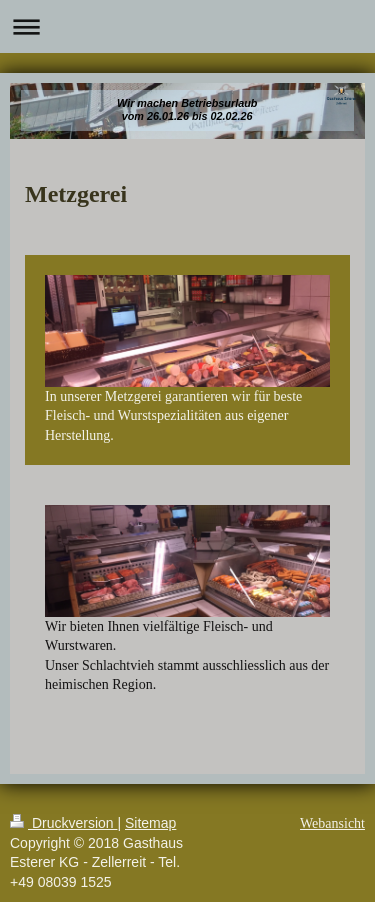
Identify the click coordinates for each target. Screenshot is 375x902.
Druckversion (63, 823)
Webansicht (332, 823)
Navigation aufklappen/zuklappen (187, 26)
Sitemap (150, 823)
